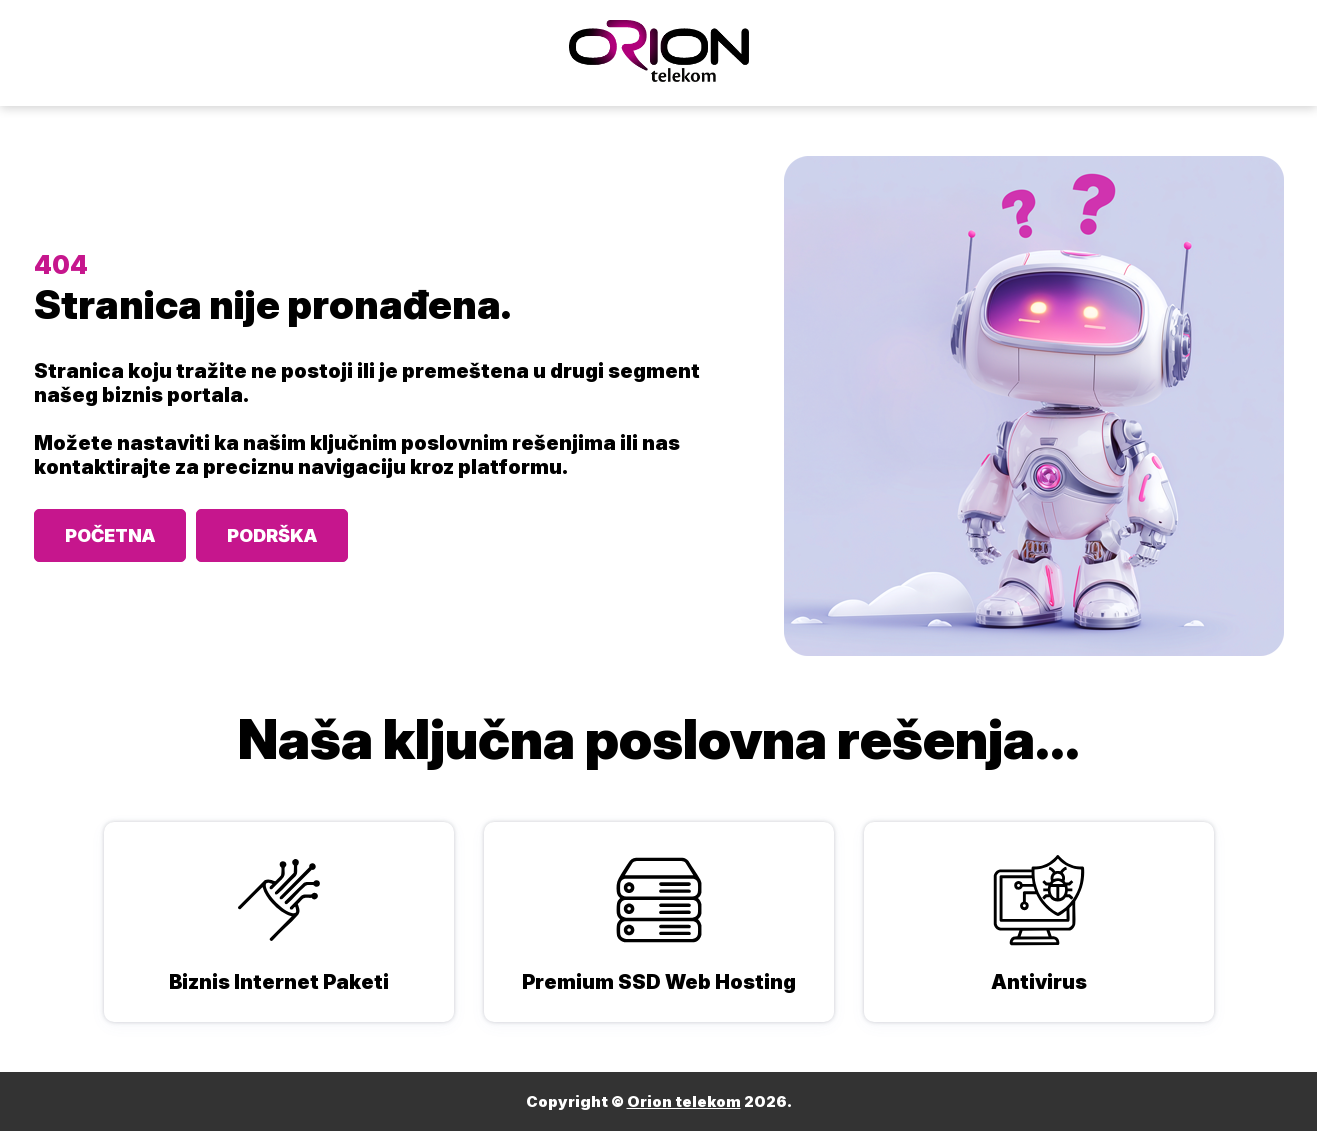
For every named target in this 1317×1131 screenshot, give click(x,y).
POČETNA (110, 535)
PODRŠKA (272, 535)
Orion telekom (684, 1101)
